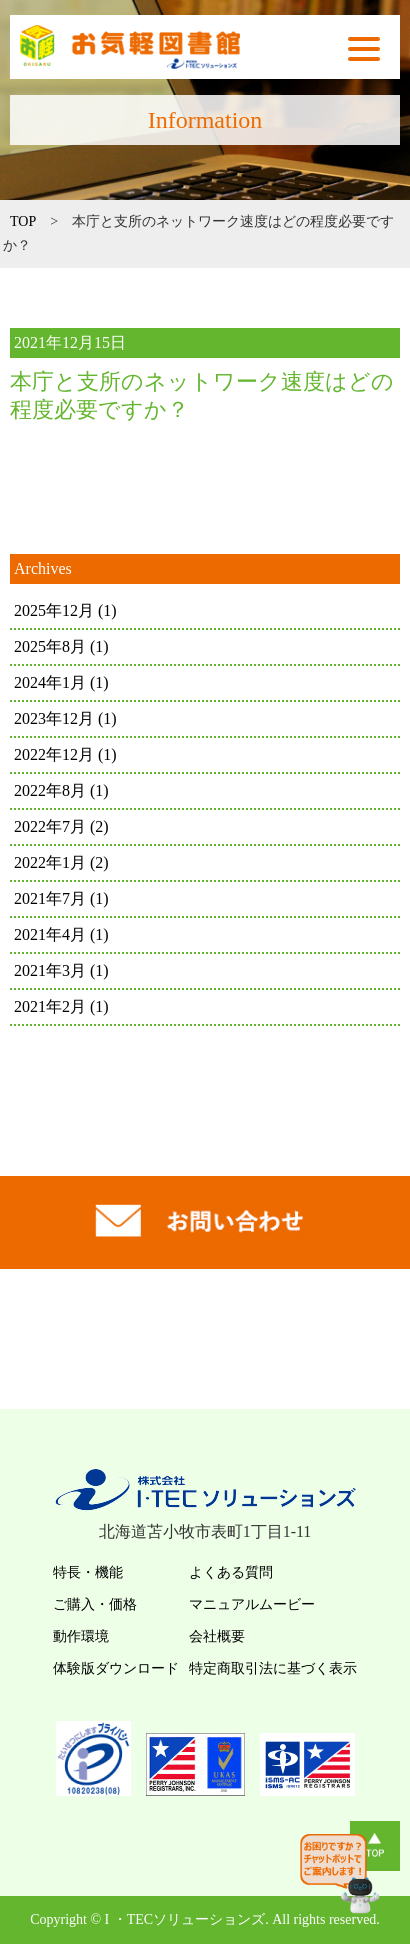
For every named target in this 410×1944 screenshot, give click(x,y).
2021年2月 (61, 1006)
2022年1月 (61, 862)
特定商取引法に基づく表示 (273, 1668)
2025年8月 (61, 646)
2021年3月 (61, 970)
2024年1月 (61, 682)
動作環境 (81, 1636)
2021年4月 (61, 934)
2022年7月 (61, 826)
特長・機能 (88, 1572)
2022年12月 (65, 754)
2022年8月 (61, 790)
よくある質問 (231, 1572)
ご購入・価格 (95, 1604)
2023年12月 (65, 718)
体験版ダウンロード (116, 1668)
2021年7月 (61, 898)
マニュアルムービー (252, 1604)
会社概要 (217, 1636)
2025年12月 (65, 610)
